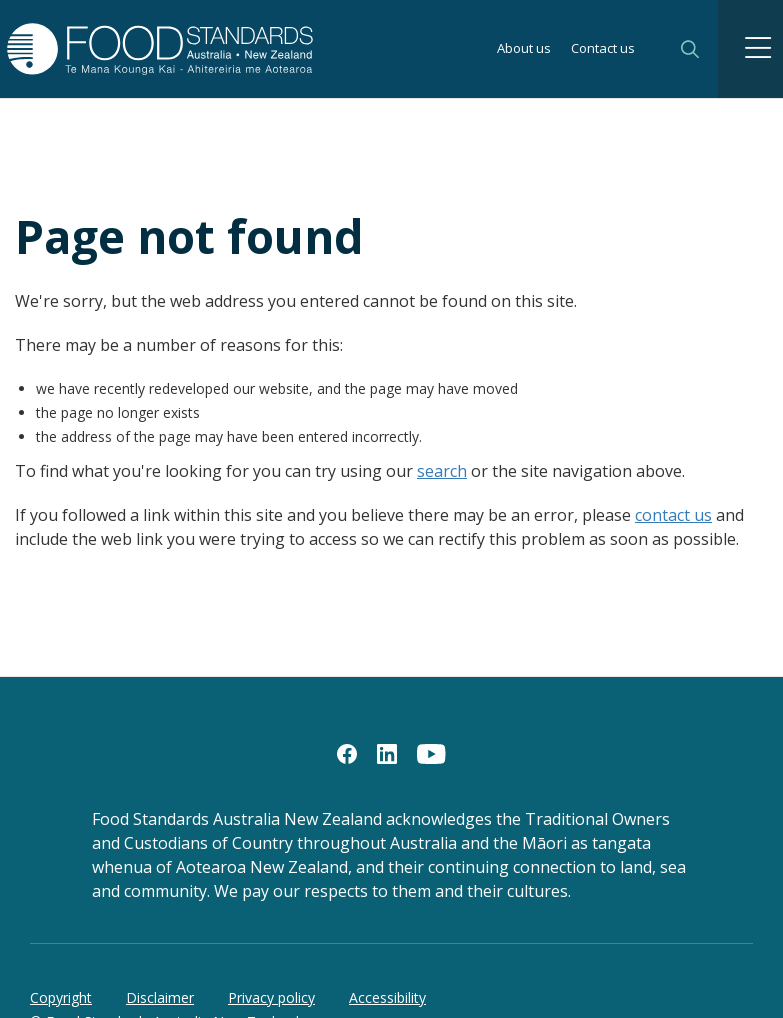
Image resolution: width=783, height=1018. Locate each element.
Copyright (61, 997)
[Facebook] (347, 753)
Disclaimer (160, 997)
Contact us (603, 49)
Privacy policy (271, 997)
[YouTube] (431, 753)
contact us (673, 515)
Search (690, 49)
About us (524, 49)
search (442, 471)
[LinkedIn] (387, 753)
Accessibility (387, 997)
